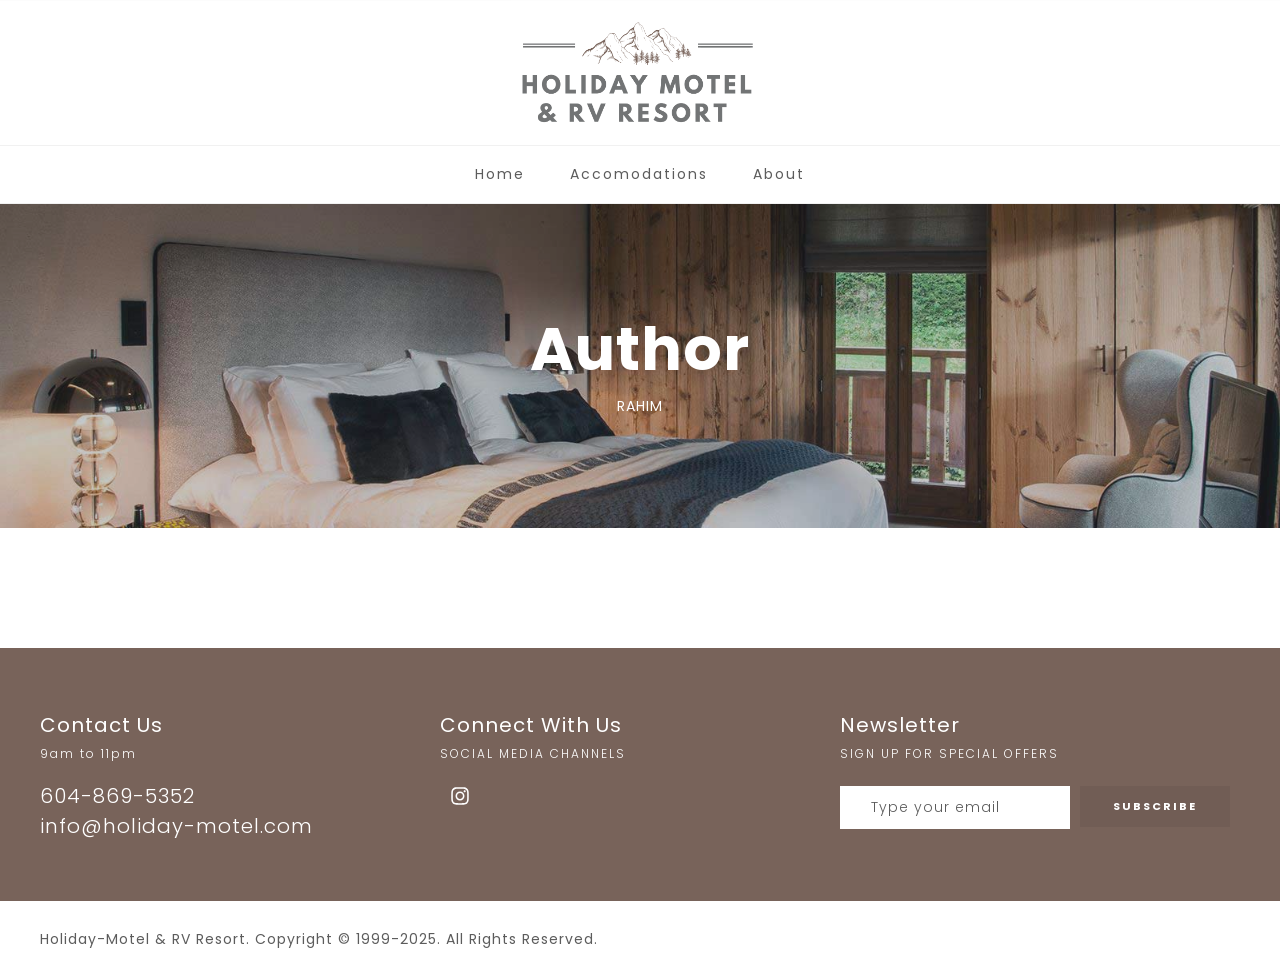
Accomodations (639, 174)
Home (500, 174)
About (779, 174)
